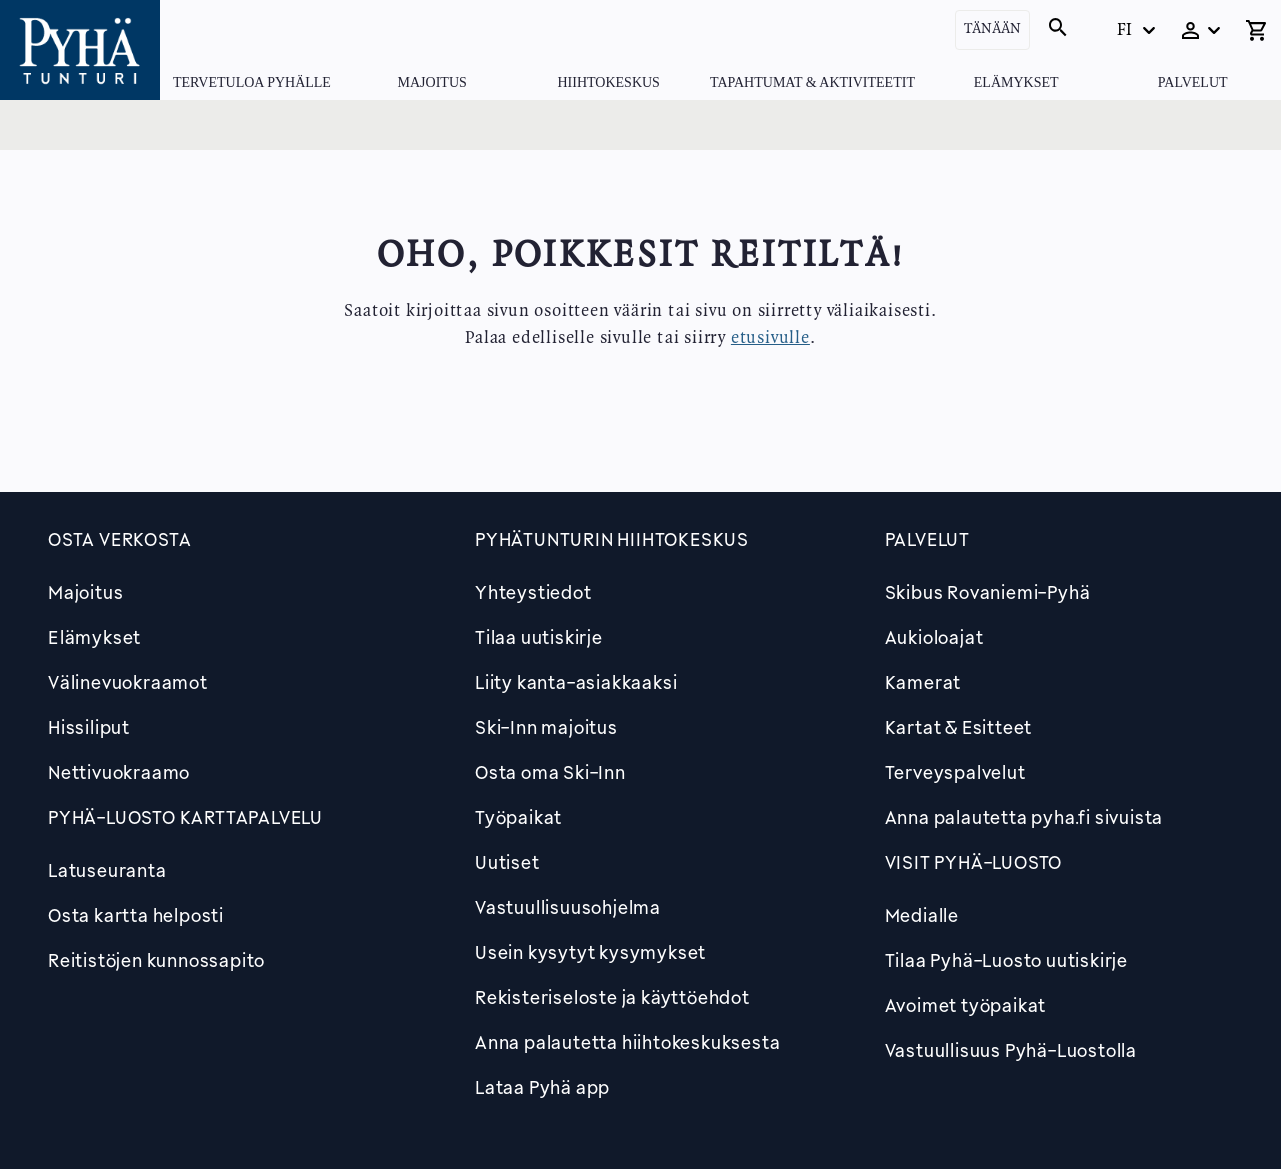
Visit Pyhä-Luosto (974, 862)
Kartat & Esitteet (959, 727)
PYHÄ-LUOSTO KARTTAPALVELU (185, 817)
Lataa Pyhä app (542, 1087)
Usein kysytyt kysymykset (590, 952)
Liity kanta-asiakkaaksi (576, 682)
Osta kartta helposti (136, 915)
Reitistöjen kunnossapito (156, 960)
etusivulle (770, 338)
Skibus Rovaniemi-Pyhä (988, 592)
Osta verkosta (119, 539)
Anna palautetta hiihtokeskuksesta (627, 1042)
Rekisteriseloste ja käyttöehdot (612, 997)
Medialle (922, 915)
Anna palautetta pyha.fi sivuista (1024, 817)
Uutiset (507, 862)
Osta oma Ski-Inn (550, 772)
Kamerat (923, 682)
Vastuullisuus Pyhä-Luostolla (1011, 1050)
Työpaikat (518, 817)
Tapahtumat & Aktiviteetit (812, 82)
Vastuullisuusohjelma (568, 907)
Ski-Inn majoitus (546, 727)
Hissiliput (89, 727)
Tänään (992, 29)
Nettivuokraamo (119, 772)
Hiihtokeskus (608, 82)
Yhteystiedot (533, 592)
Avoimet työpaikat (966, 1005)
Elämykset (1016, 82)
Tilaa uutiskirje (539, 637)
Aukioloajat (934, 637)
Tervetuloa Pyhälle (252, 82)
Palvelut (1193, 82)
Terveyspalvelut (955, 772)
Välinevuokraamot (128, 682)
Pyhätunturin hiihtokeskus (612, 539)
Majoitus (432, 82)
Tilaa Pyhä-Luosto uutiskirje (1006, 960)
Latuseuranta (107, 870)
